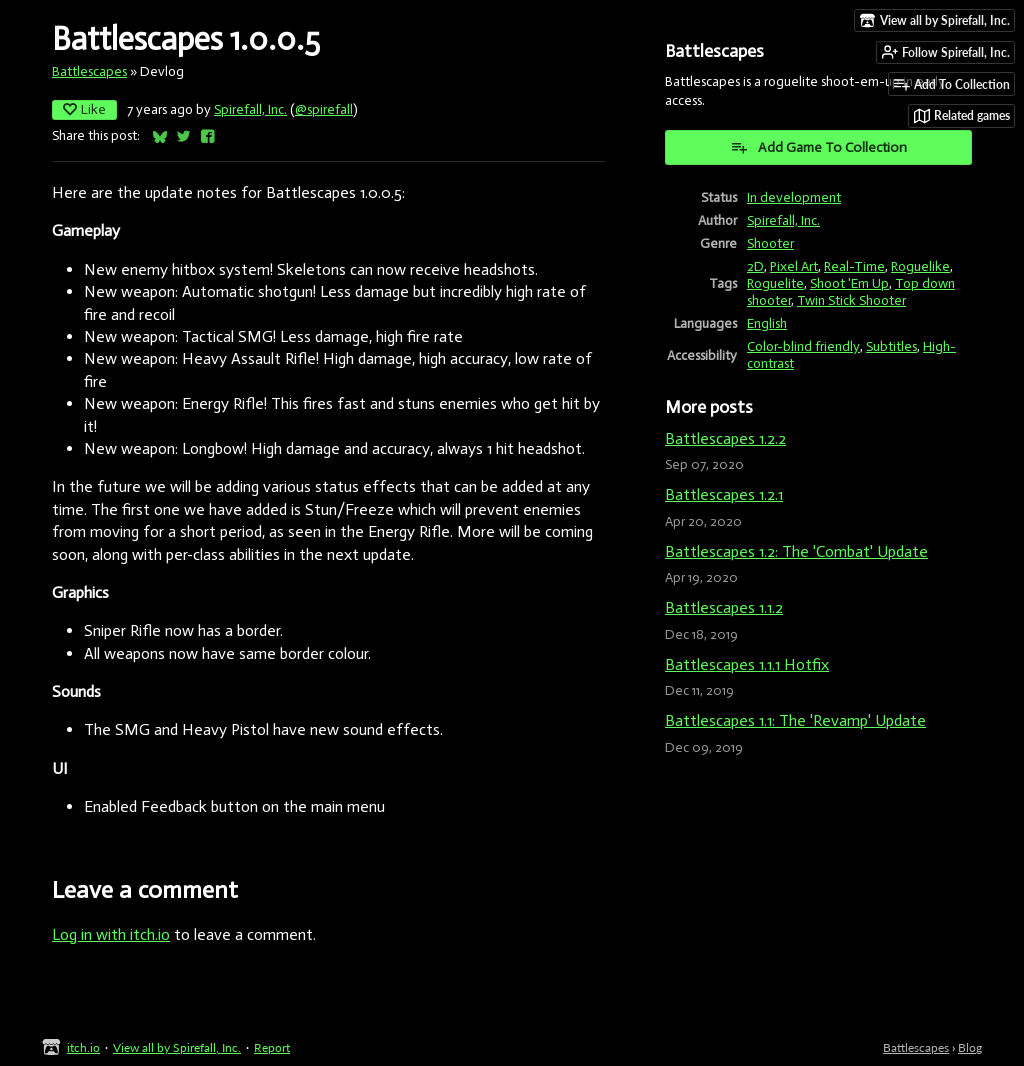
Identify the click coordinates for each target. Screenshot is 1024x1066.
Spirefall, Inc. (250, 109)
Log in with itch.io (111, 934)
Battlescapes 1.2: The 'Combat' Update (796, 551)
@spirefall (324, 109)
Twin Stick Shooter (851, 300)
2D (755, 266)
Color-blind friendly (803, 346)
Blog (970, 1047)
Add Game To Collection (818, 147)
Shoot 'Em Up (849, 283)
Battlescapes (89, 71)
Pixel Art (794, 266)
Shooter (770, 243)
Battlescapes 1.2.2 (725, 438)
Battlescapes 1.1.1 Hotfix (747, 664)
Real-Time (854, 266)
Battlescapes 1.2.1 (724, 494)
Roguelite (775, 283)
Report (272, 1047)
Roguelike (920, 266)
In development (794, 197)
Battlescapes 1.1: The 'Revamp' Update (795, 720)
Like (84, 109)
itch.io (83, 1047)
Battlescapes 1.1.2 (724, 607)
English (767, 323)
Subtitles (891, 346)
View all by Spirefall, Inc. (177, 1047)
